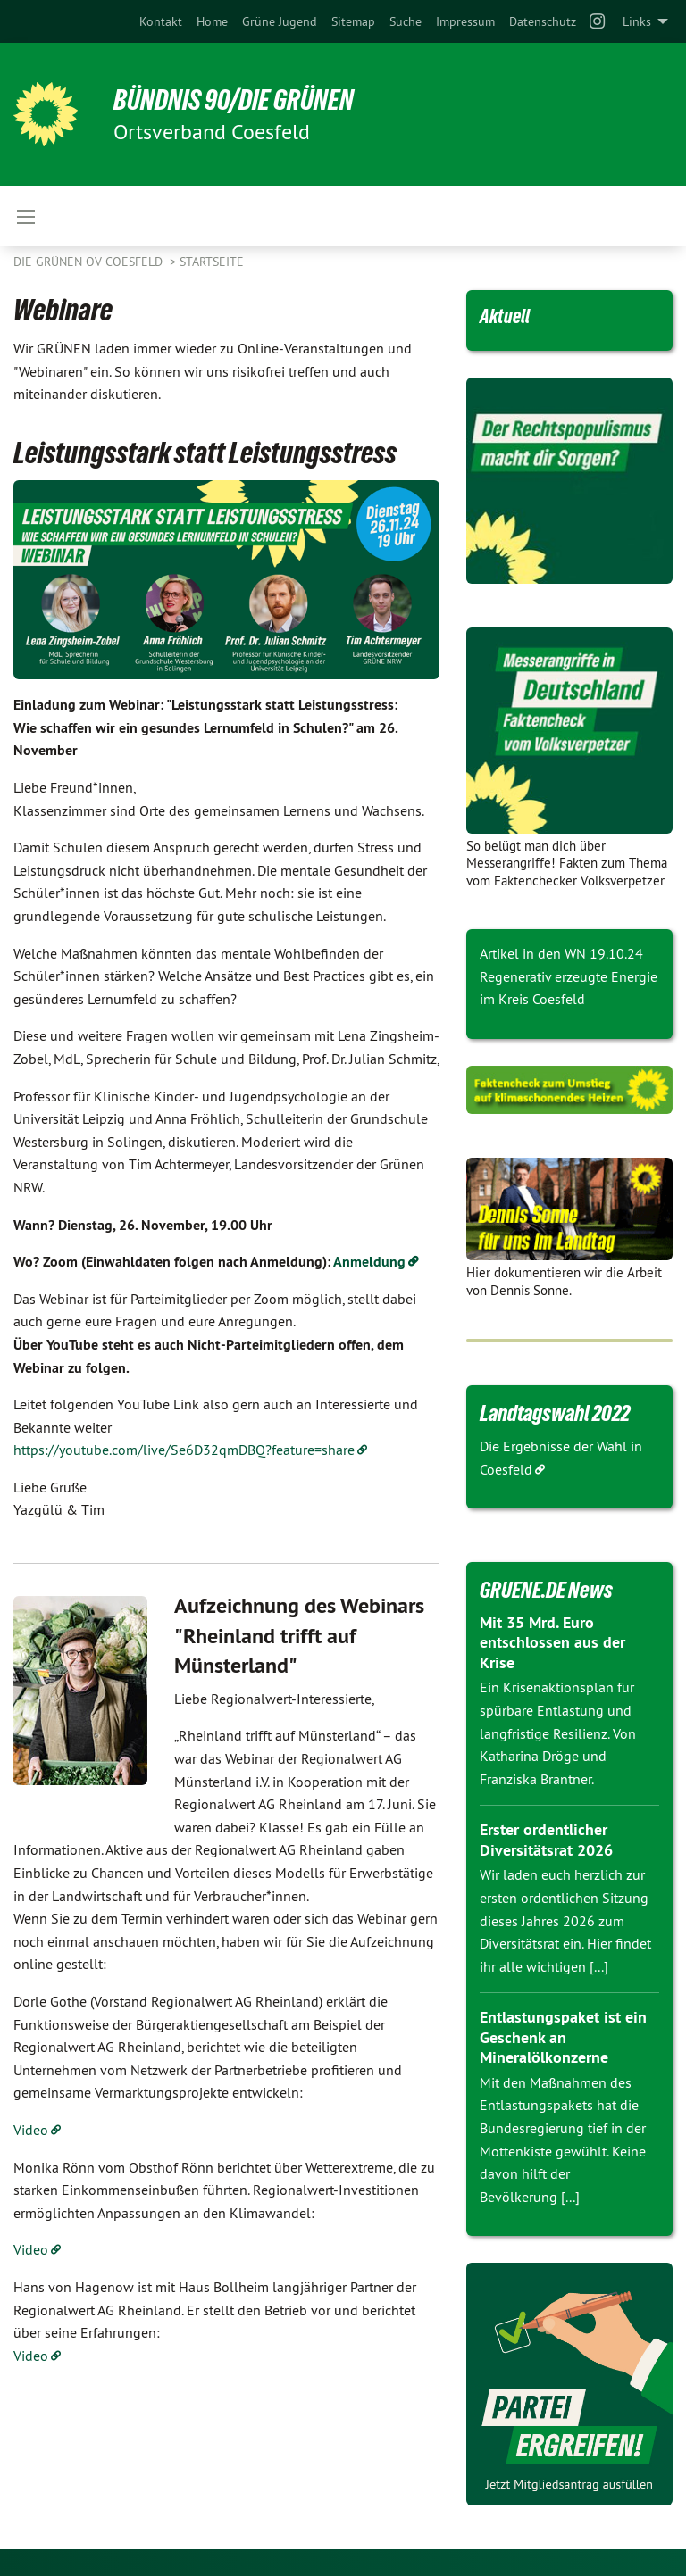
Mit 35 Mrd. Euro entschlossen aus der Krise (552, 1642)
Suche (405, 21)
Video (30, 2130)
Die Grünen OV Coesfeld (89, 261)
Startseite (212, 261)
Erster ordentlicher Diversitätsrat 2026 (546, 1839)
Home (212, 21)
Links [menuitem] (637, 21)
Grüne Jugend (279, 21)
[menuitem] (160, 21)
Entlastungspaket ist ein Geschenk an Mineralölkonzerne (563, 2037)
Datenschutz (542, 21)
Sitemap (353, 21)
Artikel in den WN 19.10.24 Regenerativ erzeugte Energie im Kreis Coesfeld (568, 976)
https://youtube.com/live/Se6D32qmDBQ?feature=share (184, 1449)
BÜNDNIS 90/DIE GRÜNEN (233, 100)
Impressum (465, 21)
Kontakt (160, 21)
